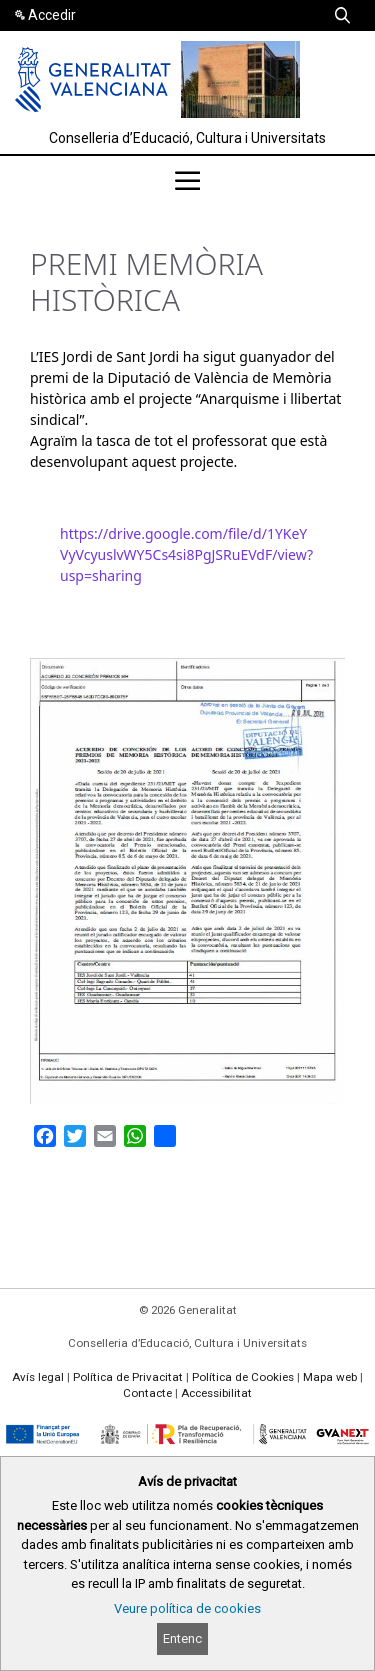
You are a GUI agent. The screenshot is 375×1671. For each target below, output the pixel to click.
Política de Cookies (243, 1377)
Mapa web (330, 1377)
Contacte (147, 1393)
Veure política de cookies (187, 1608)
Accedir (52, 15)
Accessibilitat (216, 1393)
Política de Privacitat (128, 1377)
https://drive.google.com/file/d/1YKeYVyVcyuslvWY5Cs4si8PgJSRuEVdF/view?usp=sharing (186, 554)
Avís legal (38, 1377)
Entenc (182, 1638)
